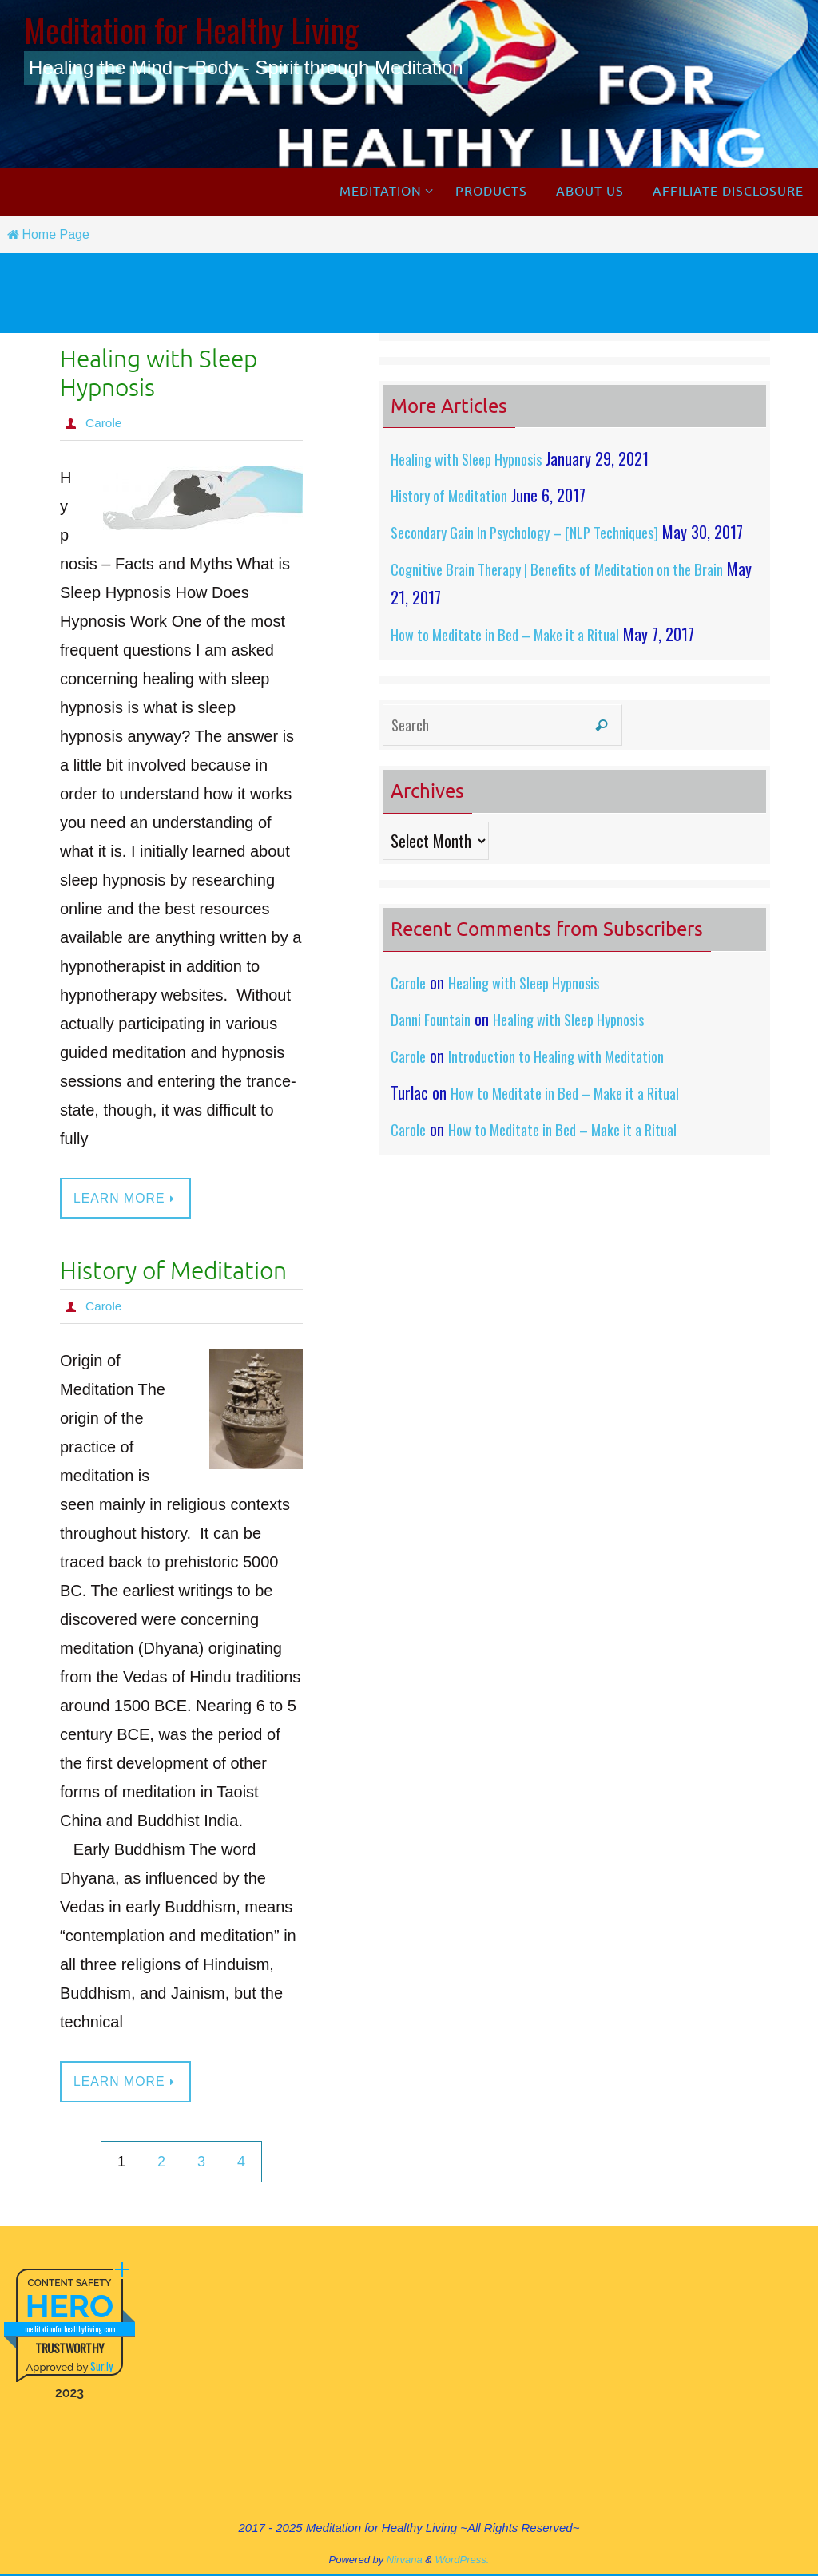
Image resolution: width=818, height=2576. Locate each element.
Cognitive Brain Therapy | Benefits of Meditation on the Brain (575, 597)
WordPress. (462, 2560)
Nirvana (405, 2560)
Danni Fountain (434, 1048)
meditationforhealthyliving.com (70, 2330)
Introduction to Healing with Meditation (570, 1084)
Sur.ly (101, 2367)
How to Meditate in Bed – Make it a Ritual (517, 663)
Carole (104, 423)
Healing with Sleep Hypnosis (158, 373)
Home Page (46, 234)
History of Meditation (173, 1272)
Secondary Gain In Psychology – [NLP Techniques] (541, 532)
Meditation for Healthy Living (191, 29)
